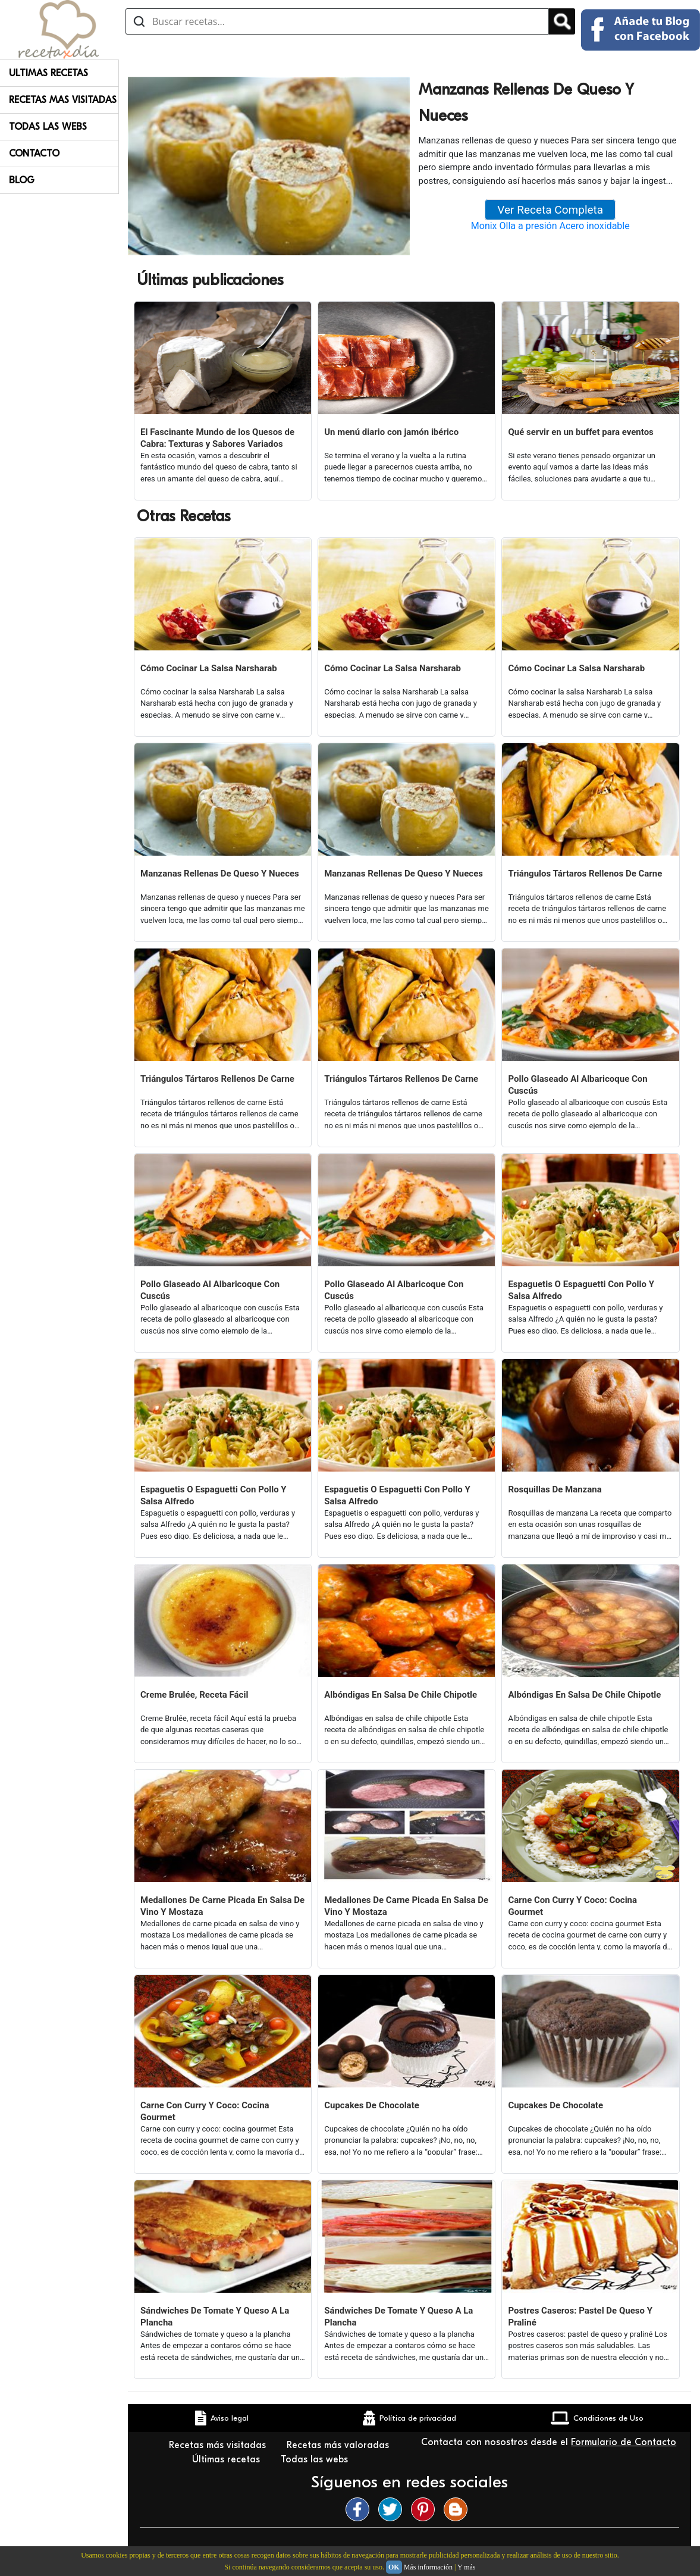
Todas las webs (316, 2459)
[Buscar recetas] (337, 21)
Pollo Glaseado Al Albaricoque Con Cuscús (577, 1084)
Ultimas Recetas (48, 73)
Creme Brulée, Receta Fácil (194, 1694)
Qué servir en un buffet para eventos (580, 432)
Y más (466, 2567)
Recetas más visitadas (219, 2445)
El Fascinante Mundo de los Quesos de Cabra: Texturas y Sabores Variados (217, 438)
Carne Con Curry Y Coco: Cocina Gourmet (572, 1906)
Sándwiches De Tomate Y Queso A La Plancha (214, 2316)
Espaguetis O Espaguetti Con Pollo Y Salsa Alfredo (581, 1290)
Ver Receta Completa (550, 210)
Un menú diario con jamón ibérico (391, 432)
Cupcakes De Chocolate (371, 2105)
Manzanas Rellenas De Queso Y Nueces (219, 873)
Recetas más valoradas (338, 2445)
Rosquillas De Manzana (554, 1489)
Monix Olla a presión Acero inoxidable (550, 225)
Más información (428, 2567)
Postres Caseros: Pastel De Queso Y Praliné (580, 2316)
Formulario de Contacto (623, 2442)
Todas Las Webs (48, 126)
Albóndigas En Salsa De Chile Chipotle (400, 1694)
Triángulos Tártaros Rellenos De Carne (585, 873)
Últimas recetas (227, 2459)
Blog (21, 180)
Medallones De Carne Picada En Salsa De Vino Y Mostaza (222, 1906)
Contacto (34, 153)
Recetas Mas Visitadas (63, 100)
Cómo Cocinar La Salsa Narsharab (208, 668)
